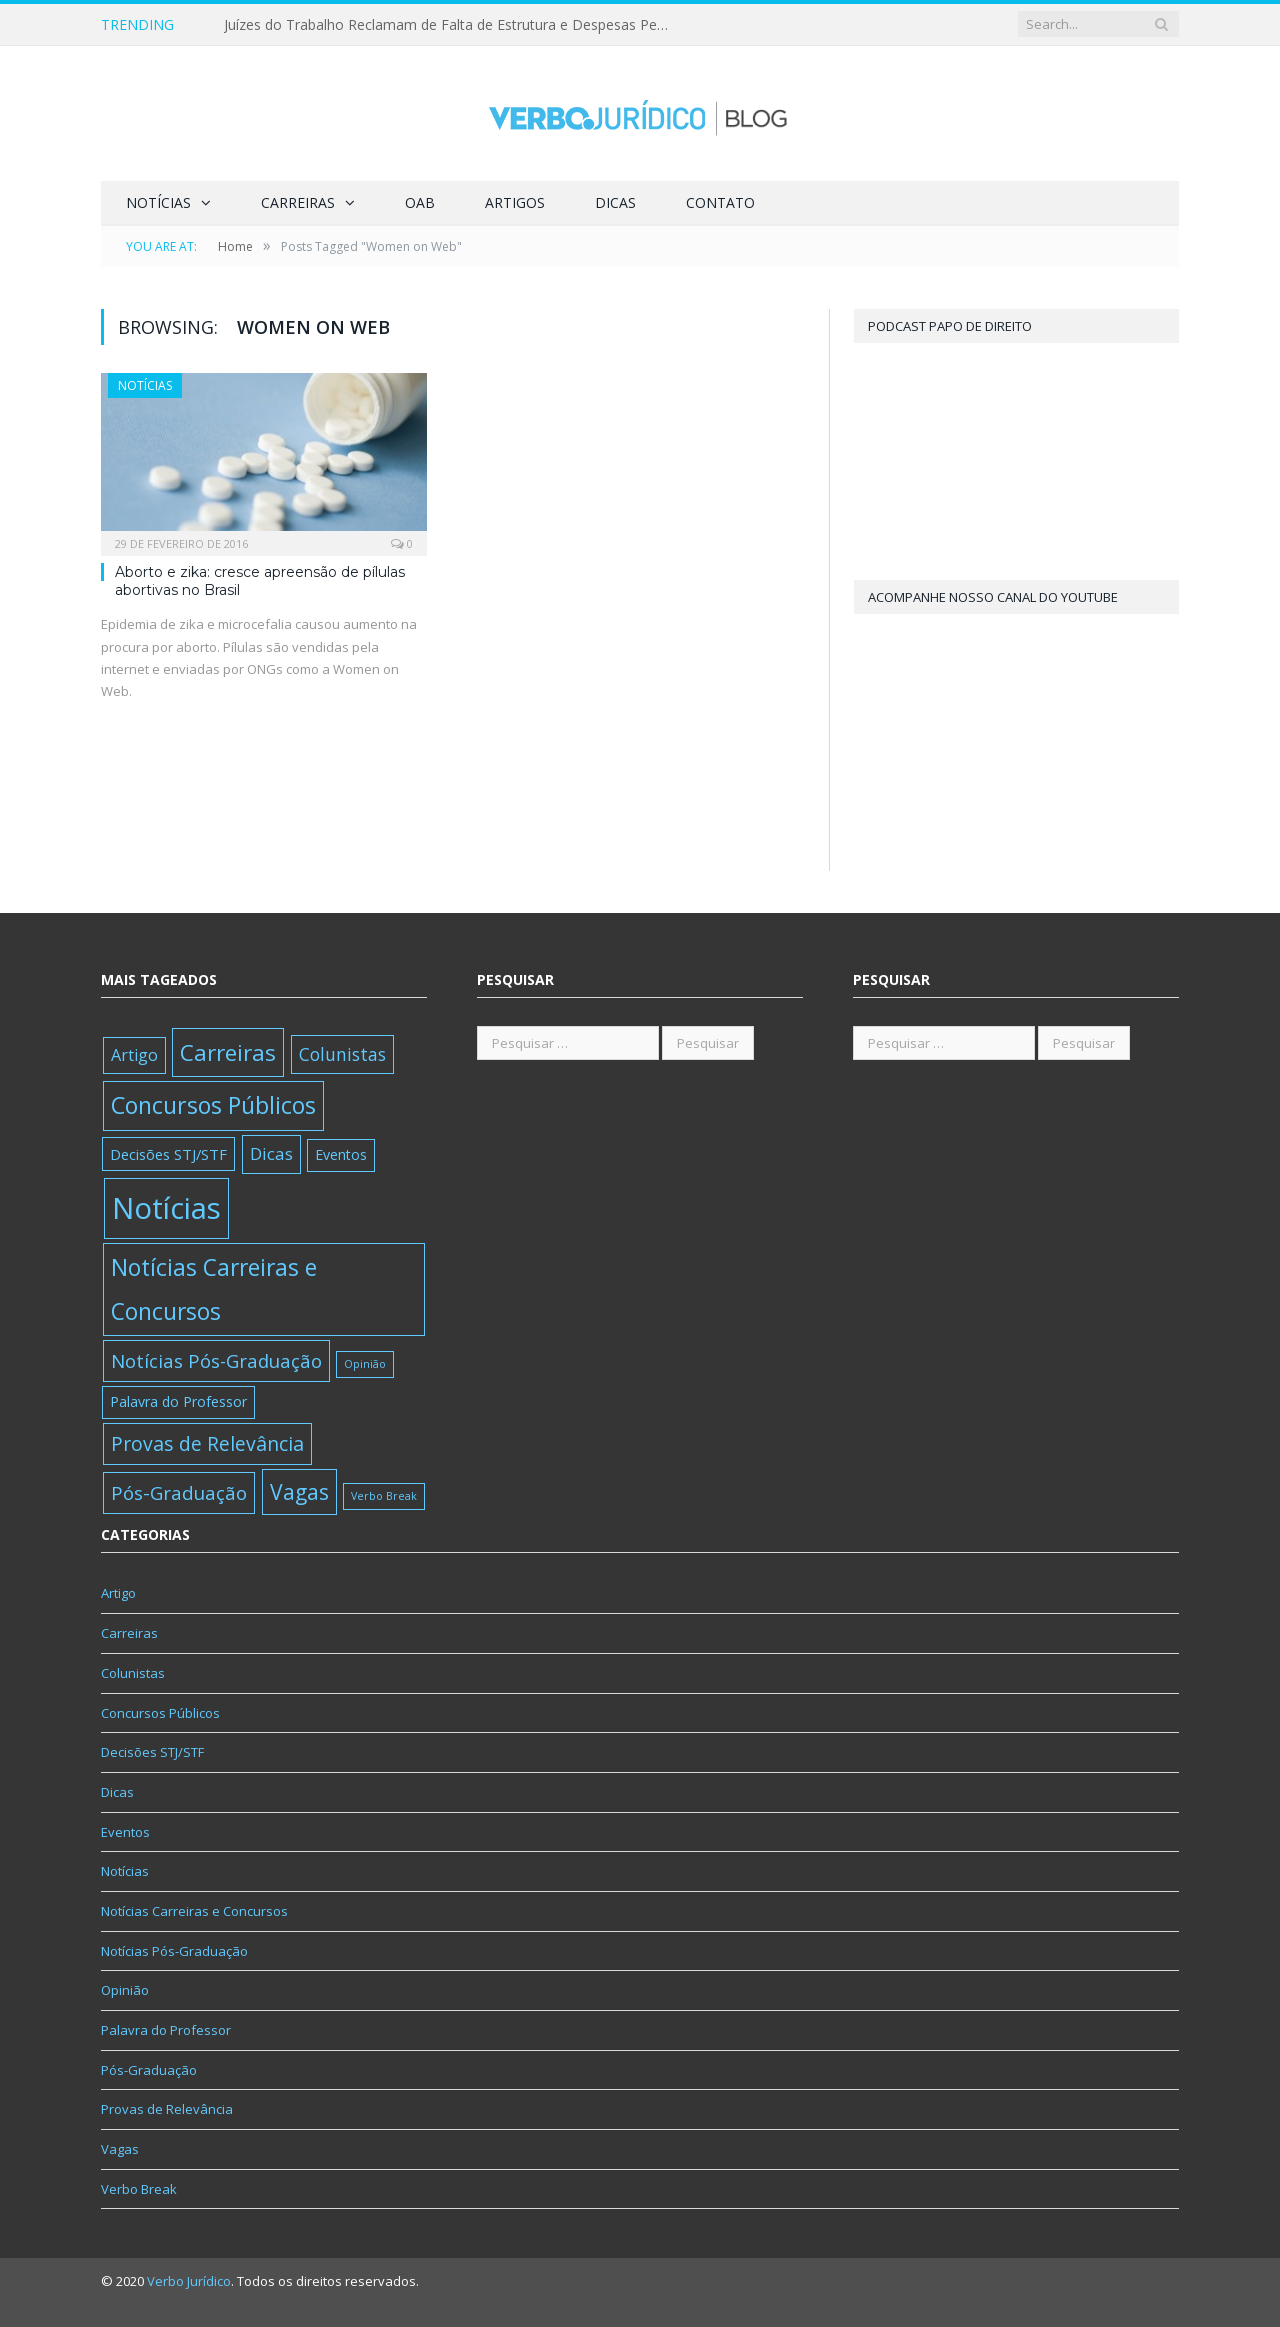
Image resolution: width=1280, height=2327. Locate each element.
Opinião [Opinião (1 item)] (365, 1364)
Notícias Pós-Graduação (174, 1951)
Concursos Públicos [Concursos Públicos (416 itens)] (213, 1105)
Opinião (125, 1990)
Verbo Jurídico (189, 2281)
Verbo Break (139, 2189)
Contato (720, 202)
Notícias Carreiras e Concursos (194, 1911)
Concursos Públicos (160, 1713)
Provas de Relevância (167, 2109)
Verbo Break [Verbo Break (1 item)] (384, 1496)
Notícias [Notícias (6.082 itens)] (166, 1208)
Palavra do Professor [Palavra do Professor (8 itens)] (178, 1401)
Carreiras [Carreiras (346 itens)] (228, 1052)
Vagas (120, 2149)
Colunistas (133, 1673)
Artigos (515, 202)
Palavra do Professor (166, 2030)
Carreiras (298, 202)
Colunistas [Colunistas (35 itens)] (342, 1054)
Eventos (125, 1832)
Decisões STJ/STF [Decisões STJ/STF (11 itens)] (168, 1154)
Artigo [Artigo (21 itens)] (134, 1055)
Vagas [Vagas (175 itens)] (299, 1491)
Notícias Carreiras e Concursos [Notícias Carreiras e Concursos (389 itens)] (214, 1289)
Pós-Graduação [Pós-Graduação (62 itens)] (179, 1492)
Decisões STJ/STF (152, 1752)
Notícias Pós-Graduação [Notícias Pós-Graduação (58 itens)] (216, 1360)
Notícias (158, 202)
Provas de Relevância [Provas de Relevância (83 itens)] (207, 1443)
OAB (420, 202)
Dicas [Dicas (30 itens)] (271, 1153)
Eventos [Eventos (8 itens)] (341, 1154)
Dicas (615, 202)
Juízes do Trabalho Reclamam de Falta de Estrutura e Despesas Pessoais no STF (454, 25)
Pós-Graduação (149, 2070)
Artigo (118, 1593)
